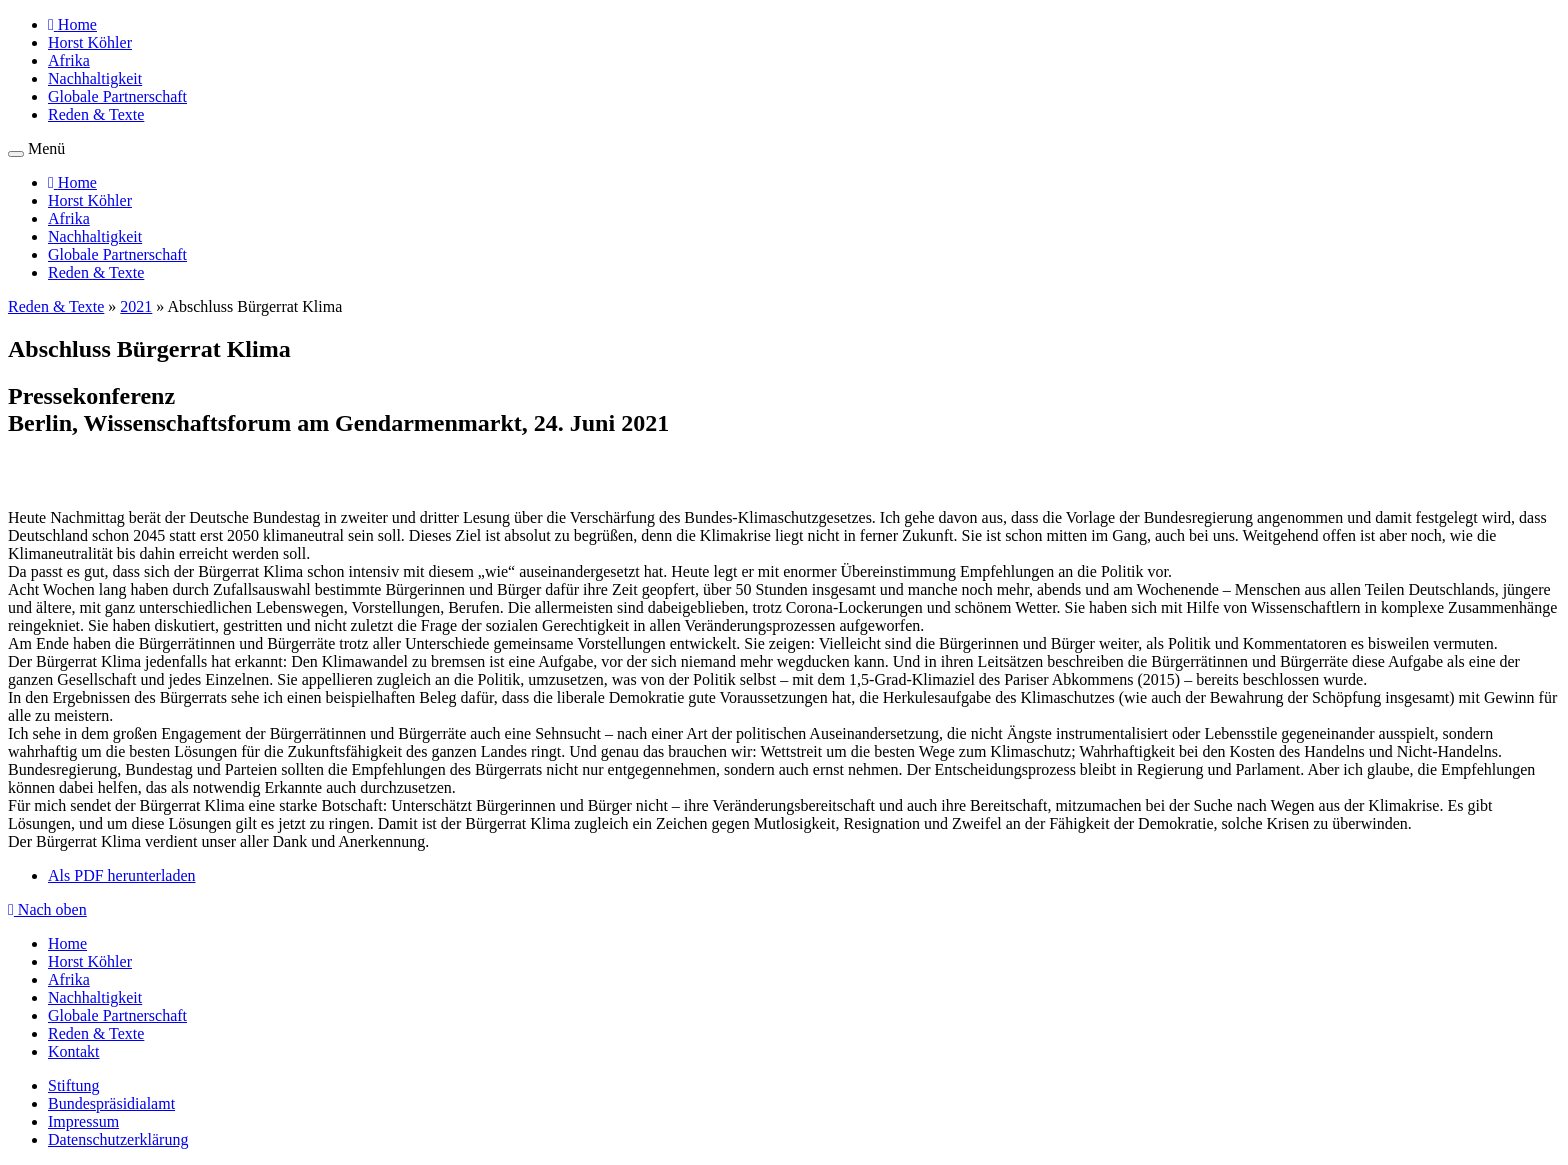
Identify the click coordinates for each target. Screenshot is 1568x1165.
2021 (136, 306)
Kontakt (74, 1051)
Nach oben (47, 909)
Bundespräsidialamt (111, 1103)
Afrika (69, 60)
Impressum (83, 1121)
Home (67, 943)
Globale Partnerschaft (117, 96)
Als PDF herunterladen (122, 875)
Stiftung (74, 1085)
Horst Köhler (90, 42)
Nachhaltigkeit (95, 78)
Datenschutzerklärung (118, 1139)
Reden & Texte (96, 114)
